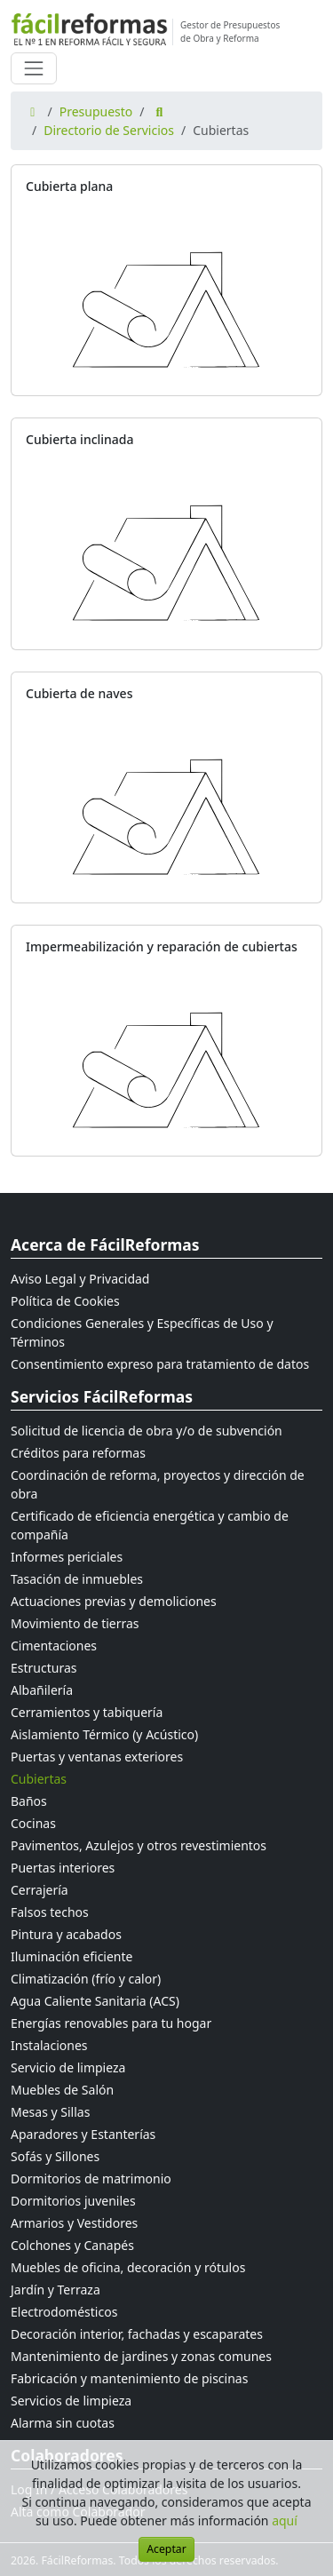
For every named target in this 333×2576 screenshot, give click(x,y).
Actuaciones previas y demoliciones (114, 1601)
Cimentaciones (54, 1645)
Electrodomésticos (64, 2311)
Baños (29, 1801)
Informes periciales (67, 1556)
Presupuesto (96, 111)
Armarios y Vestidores (74, 2222)
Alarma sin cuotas (63, 2422)
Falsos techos (50, 1912)
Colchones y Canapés (72, 2245)
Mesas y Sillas (50, 2111)
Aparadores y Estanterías (83, 2134)
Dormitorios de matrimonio (91, 2178)
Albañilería (42, 1690)
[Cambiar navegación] (34, 68)
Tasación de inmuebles (77, 1578)
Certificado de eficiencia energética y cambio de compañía (150, 1525)
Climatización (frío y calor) (86, 1978)
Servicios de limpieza (71, 2400)
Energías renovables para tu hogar (111, 2023)
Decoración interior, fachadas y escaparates (137, 2334)
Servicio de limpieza (68, 2067)
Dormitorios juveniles (73, 2200)
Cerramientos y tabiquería (87, 1712)
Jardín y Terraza (55, 2289)
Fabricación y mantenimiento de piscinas (129, 2378)
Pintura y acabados (66, 1934)
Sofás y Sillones (55, 2156)
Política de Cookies (65, 1300)
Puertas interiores (63, 1867)
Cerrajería (39, 1889)
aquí (284, 2520)
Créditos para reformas (78, 1452)
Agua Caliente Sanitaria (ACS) (95, 2000)
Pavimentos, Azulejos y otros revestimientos (138, 1845)
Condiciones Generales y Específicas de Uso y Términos (142, 1332)
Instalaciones (49, 2045)
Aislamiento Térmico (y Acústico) (104, 1734)
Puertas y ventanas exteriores (97, 1756)
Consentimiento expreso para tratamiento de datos (160, 1364)
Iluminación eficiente (71, 1956)
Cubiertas (39, 1778)
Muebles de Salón (62, 2089)
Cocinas (33, 1823)
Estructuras (43, 1667)
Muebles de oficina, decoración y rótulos (128, 2267)
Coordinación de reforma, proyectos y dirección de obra (158, 1484)
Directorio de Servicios (109, 130)
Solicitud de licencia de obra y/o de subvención (146, 1430)
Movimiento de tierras (75, 1623)
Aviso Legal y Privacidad (80, 1278)
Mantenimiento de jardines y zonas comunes (141, 2356)
